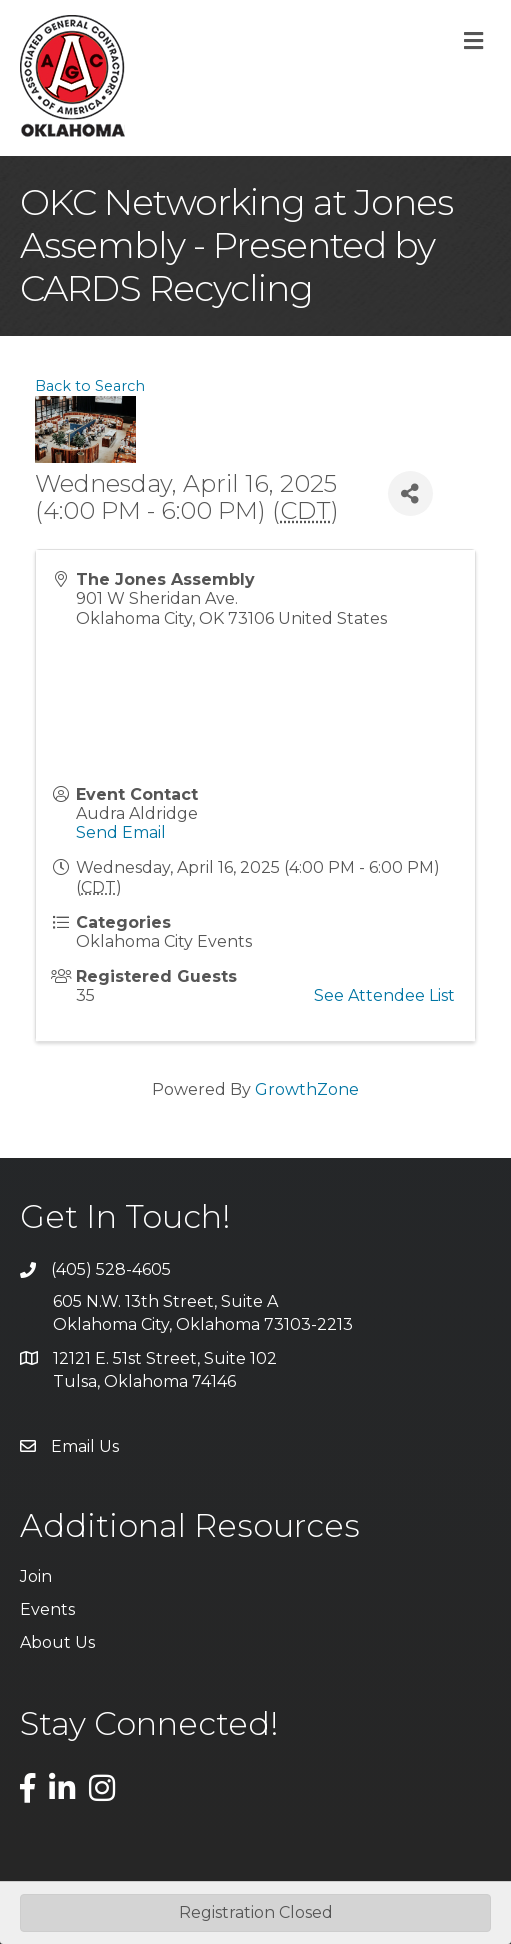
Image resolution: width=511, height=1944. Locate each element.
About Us (57, 1642)
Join (36, 1576)
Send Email (121, 832)
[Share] (410, 493)
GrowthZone (307, 1089)
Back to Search (90, 386)
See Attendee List (384, 995)
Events (47, 1609)
